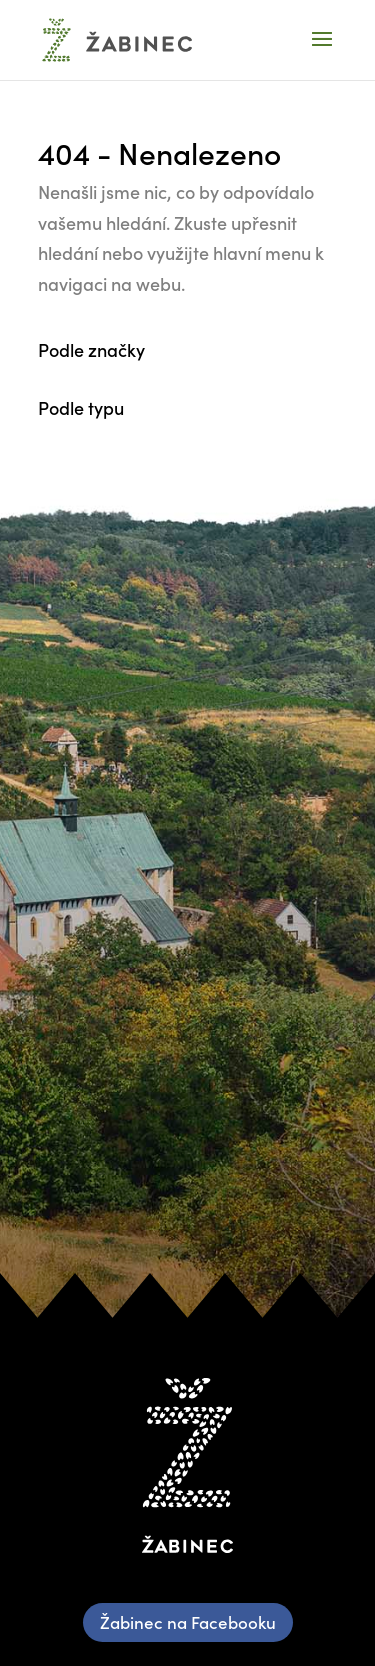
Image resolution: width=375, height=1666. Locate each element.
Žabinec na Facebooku (188, 1622)
